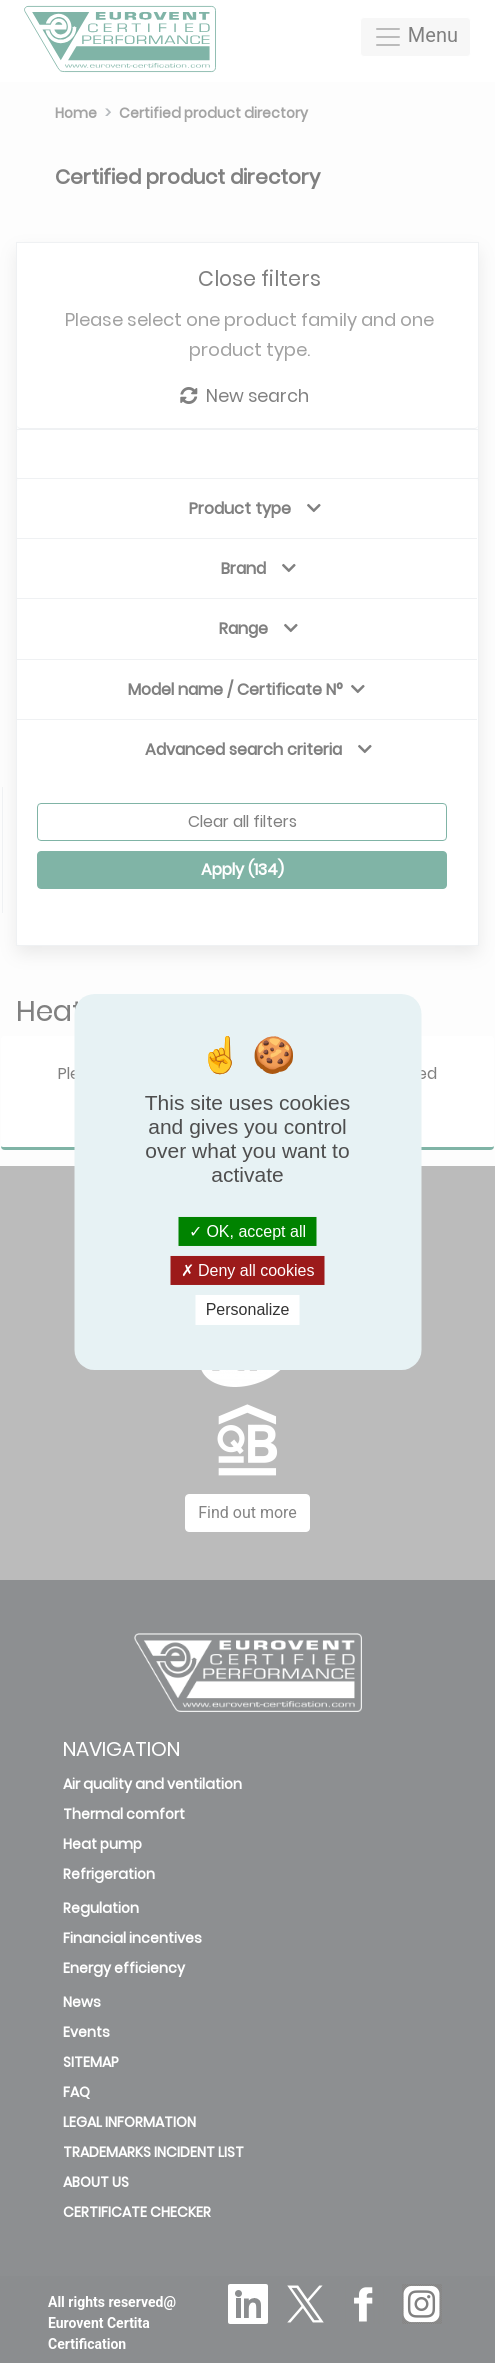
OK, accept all (247, 1231)
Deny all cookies (248, 1270)
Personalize (248, 1309)
